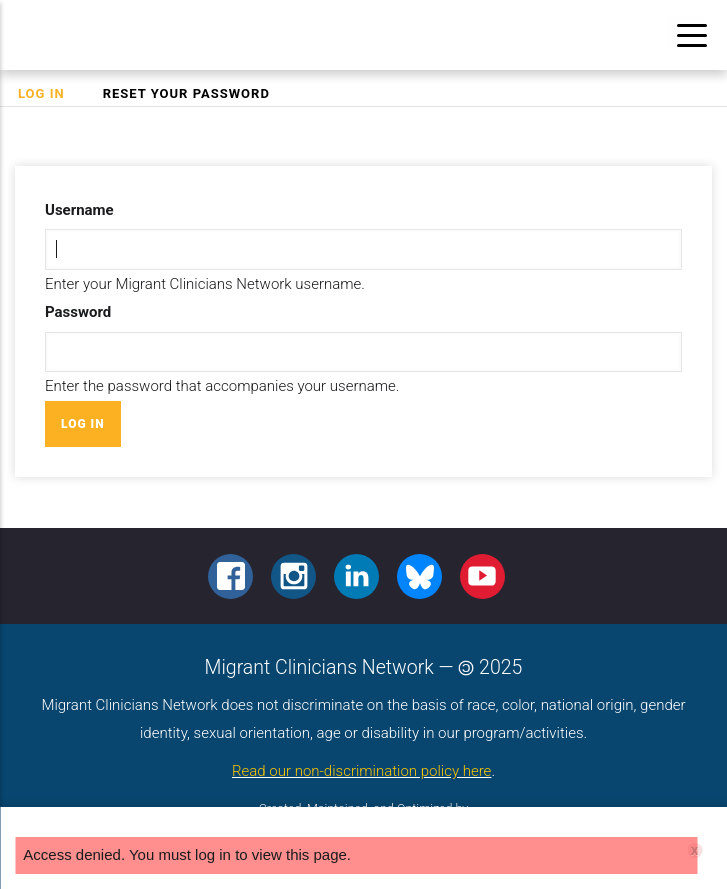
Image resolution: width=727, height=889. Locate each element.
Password (78, 312)
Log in (50, 94)
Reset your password (186, 93)
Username (79, 210)
